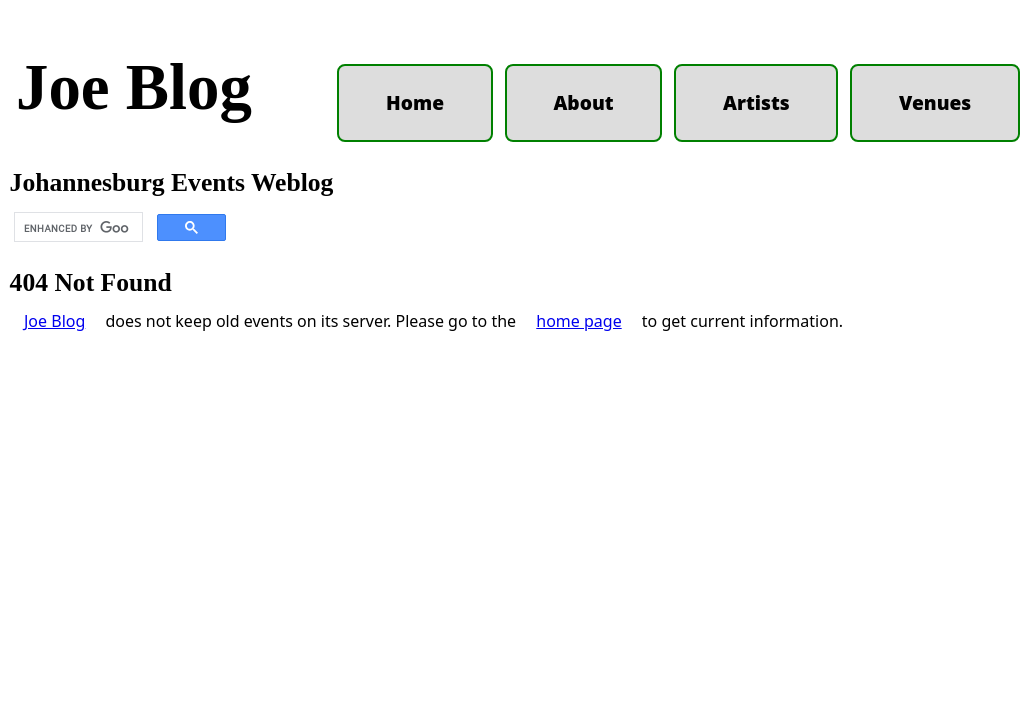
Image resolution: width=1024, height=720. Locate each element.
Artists (756, 102)
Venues (935, 102)
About (583, 102)
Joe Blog (134, 87)
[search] (76, 228)
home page (578, 321)
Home (415, 102)
